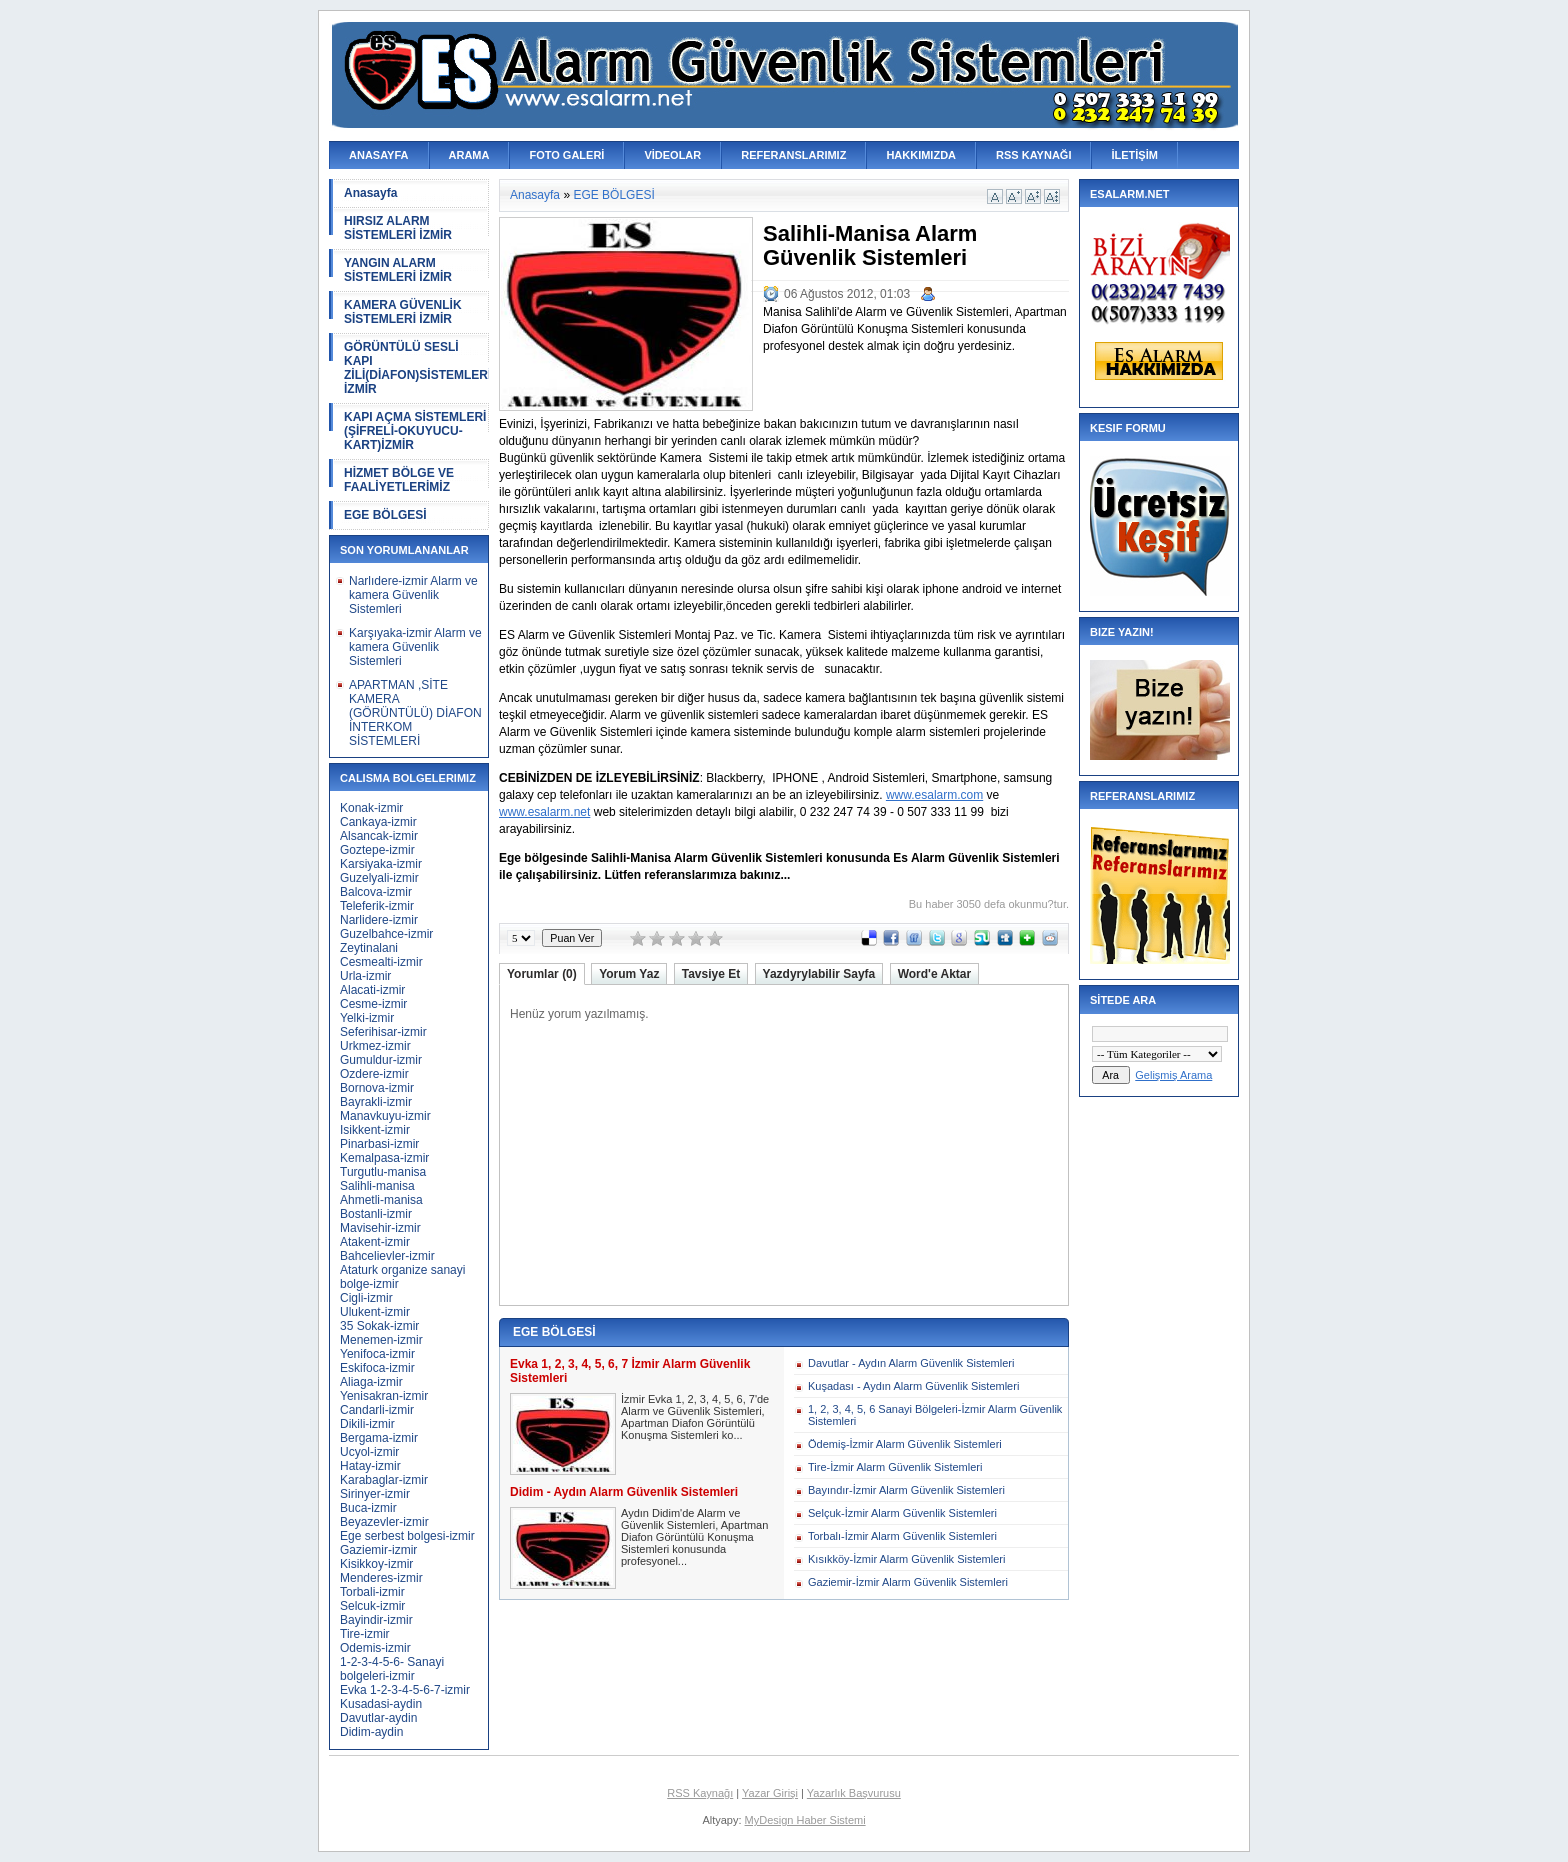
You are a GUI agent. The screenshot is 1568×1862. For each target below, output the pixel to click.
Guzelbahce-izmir (386, 934)
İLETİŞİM (1134, 155)
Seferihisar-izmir (383, 1032)
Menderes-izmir (381, 1578)
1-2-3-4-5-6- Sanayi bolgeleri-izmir (392, 1669)
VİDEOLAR (672, 155)
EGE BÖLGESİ (385, 515)
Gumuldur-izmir (381, 1060)
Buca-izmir (368, 1508)
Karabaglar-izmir (384, 1480)
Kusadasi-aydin (381, 1704)
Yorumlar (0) (542, 974)
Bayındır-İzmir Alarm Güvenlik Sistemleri (906, 1490)
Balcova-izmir (376, 892)
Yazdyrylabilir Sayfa (819, 974)
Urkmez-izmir (375, 1046)
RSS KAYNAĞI (1033, 155)
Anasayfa (370, 193)
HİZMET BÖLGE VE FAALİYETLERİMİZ (399, 480)
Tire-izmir (365, 1634)
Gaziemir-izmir (378, 1550)
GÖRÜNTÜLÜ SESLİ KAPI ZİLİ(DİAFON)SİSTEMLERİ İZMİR (416, 368)
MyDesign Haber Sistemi (805, 1820)
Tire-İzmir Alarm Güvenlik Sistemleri (895, 1467)
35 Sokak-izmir (379, 1326)
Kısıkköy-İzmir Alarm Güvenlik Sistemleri (906, 1559)
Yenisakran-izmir (384, 1396)
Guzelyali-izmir (379, 878)
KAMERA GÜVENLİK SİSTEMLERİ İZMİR (403, 312)
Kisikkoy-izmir (376, 1564)
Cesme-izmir (373, 1004)
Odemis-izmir (375, 1648)
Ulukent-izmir (375, 1312)
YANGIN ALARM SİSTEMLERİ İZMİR (398, 270)
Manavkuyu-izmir (385, 1116)
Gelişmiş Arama (1173, 1075)
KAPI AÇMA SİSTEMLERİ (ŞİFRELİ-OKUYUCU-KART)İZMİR (415, 431)
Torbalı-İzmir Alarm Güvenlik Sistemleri (902, 1536)
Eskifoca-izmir (377, 1368)
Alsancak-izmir (379, 836)
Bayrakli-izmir (376, 1102)
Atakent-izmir (375, 1242)
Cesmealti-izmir (381, 962)
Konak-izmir (371, 808)
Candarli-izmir (377, 1410)
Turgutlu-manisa (383, 1172)
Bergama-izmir (379, 1438)
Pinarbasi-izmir (379, 1144)
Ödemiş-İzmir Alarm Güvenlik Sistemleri (905, 1444)
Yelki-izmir (367, 1018)
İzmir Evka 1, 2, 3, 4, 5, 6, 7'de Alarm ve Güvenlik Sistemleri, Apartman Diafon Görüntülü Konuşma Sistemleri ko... (695, 1417)
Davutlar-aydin (378, 1718)
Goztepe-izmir (377, 850)
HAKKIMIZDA (921, 155)
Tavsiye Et (711, 974)
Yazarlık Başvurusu (854, 1793)
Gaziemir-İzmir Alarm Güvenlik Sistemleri (908, 1582)
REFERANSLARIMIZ (793, 155)
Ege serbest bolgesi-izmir (407, 1536)
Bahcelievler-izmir (387, 1256)
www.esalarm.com (934, 795)
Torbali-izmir (372, 1592)
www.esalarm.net (544, 812)
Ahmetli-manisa (381, 1200)
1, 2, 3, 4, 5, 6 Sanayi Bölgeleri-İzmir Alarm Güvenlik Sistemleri (935, 1415)
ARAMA (469, 155)
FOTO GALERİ (566, 155)
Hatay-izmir (370, 1466)
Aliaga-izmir (371, 1382)
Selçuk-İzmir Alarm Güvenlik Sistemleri (902, 1513)
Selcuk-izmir (372, 1606)
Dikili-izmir (367, 1424)
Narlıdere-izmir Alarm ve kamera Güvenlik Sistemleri (413, 595)
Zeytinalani (369, 948)
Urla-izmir (365, 976)
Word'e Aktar (935, 974)
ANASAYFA (379, 155)
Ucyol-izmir (369, 1452)
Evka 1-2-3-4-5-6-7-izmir (405, 1690)
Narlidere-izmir (379, 920)
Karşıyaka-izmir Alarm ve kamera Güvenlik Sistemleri (415, 647)
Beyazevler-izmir (384, 1522)
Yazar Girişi (770, 1793)
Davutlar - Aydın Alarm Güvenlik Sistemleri (911, 1363)
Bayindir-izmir (376, 1620)
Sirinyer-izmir (375, 1494)
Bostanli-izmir (376, 1214)
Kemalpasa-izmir (384, 1158)
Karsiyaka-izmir (381, 864)
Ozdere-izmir (374, 1074)
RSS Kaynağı (700, 1793)
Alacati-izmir (372, 990)
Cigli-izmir (366, 1298)
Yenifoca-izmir (377, 1354)
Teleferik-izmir (377, 906)
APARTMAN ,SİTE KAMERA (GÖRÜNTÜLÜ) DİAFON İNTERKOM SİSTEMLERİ (415, 713)
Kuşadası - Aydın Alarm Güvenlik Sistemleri (913, 1386)
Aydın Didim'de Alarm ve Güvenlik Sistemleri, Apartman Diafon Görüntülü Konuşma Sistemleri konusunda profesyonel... (694, 1537)
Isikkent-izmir (375, 1130)
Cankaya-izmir (378, 822)
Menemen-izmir (381, 1340)
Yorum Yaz (629, 974)
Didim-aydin (371, 1732)
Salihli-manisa (377, 1186)
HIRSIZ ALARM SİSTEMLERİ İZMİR (398, 228)
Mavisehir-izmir (380, 1228)
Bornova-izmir (377, 1088)
